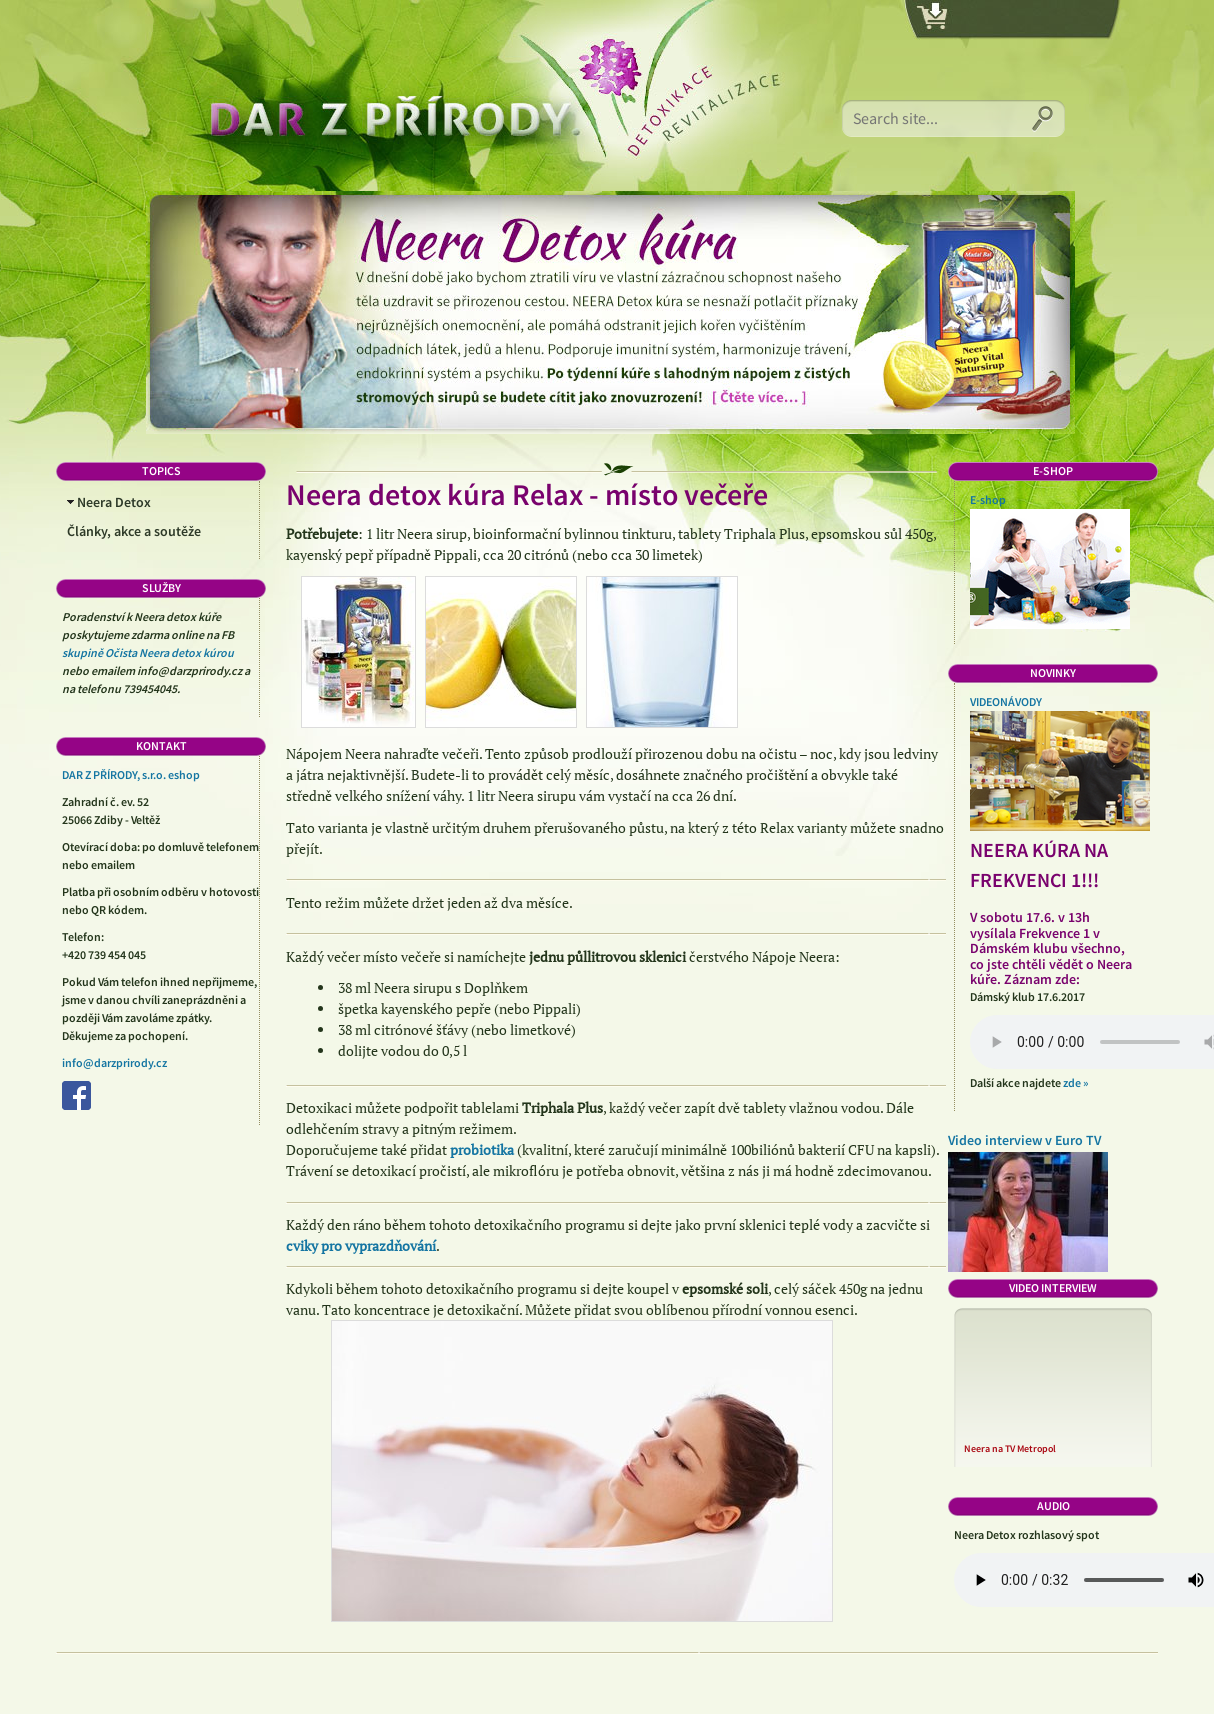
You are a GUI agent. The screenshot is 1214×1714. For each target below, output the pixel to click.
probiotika (482, 1149)
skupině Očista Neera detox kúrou (148, 653)
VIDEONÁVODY (1006, 702)
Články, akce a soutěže (134, 532)
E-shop (988, 500)
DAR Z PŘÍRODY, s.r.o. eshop (131, 775)
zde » (1075, 1083)
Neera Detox (109, 503)
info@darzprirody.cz (114, 1063)
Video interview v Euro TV (1024, 1141)
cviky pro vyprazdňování (361, 1245)
